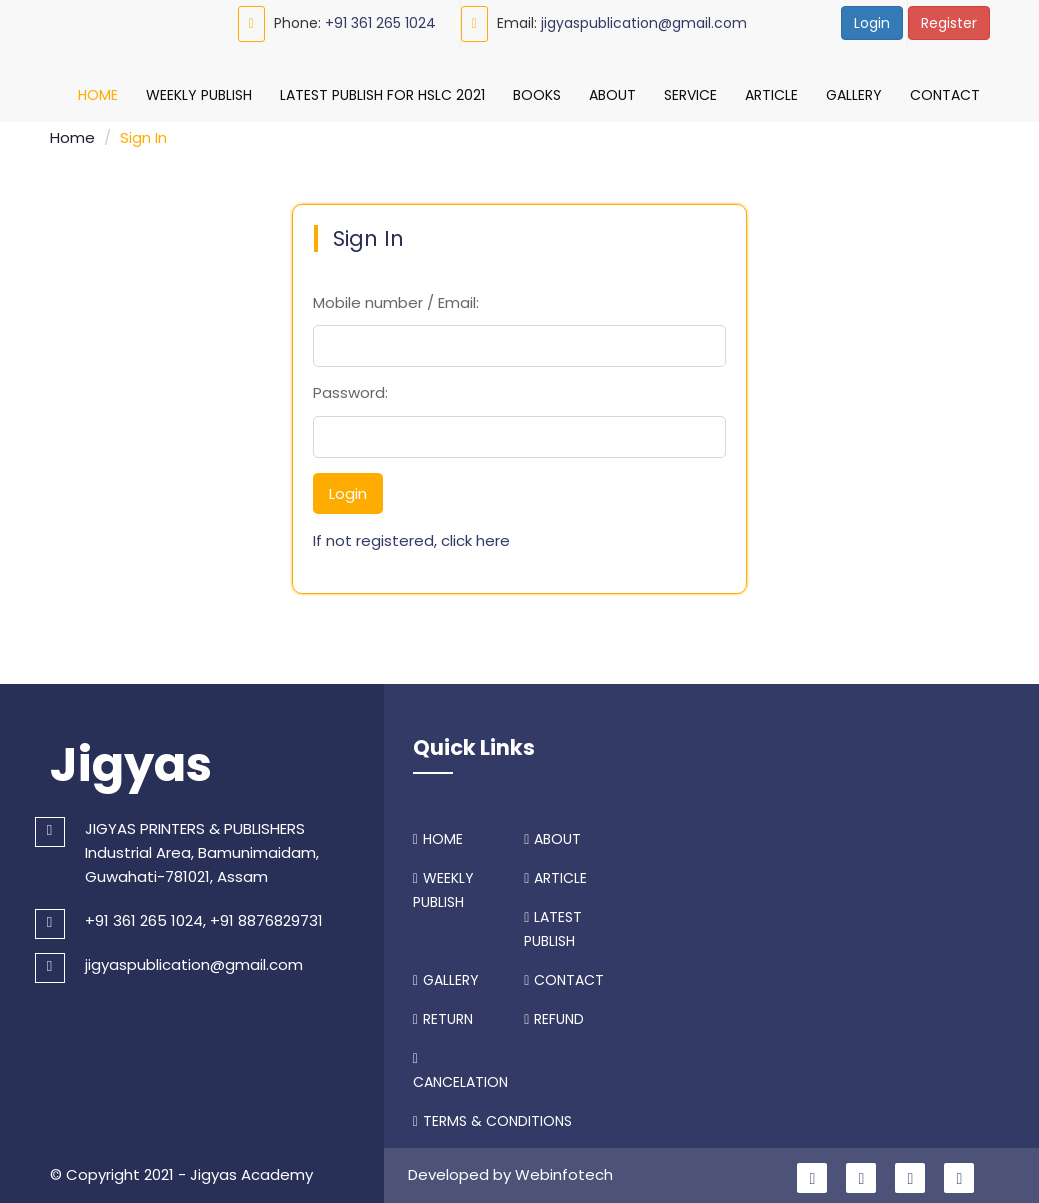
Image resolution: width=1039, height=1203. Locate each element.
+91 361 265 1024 (380, 23)
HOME (438, 834)
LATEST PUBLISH (553, 924)
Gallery (854, 95)
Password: (350, 388)
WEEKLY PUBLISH (443, 885)
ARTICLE (555, 873)
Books (537, 95)
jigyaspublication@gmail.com (644, 23)
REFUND (554, 1014)
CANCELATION (460, 1067)
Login (872, 23)
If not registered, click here (411, 535)
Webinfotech (564, 1169)
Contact (945, 95)
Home (98, 95)
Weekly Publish (199, 95)
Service (690, 95)
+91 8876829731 (266, 915)
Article (771, 95)
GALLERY (446, 975)
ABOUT (552, 834)
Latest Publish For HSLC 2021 (382, 95)
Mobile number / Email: (396, 297)
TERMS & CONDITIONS (492, 1116)
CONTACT (564, 975)
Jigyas (131, 760)
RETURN (443, 1014)
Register (949, 23)
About (612, 95)
